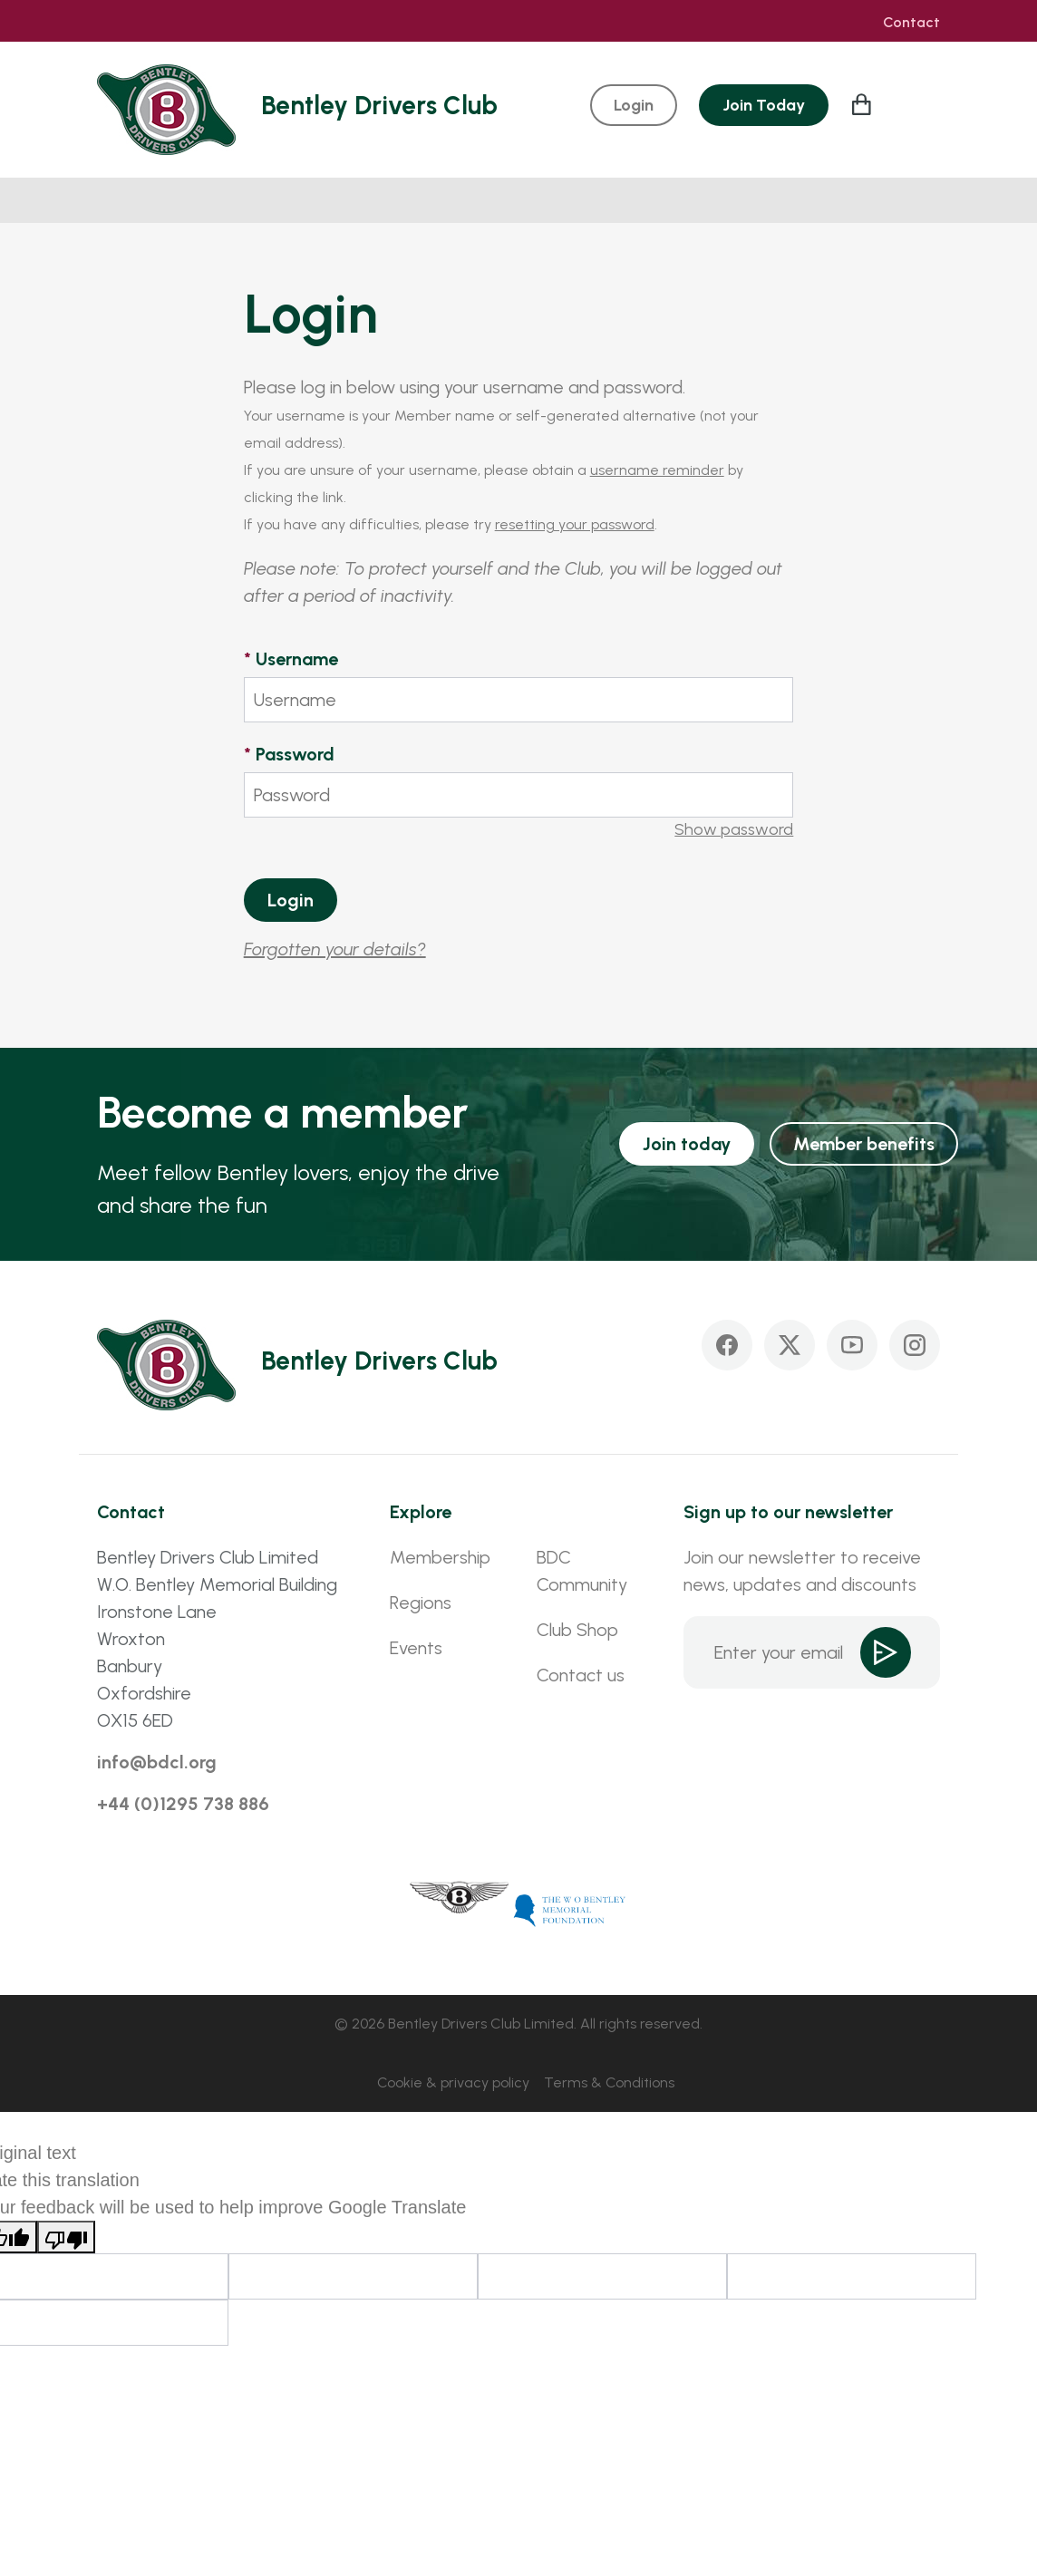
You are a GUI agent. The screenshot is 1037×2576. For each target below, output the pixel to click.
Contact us (581, 1675)
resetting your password (574, 524)
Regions (420, 1602)
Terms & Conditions (609, 2082)
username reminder (657, 470)
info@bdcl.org (157, 1762)
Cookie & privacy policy (453, 2082)
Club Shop (577, 1630)
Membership (440, 1557)
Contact (911, 22)
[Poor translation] (66, 2237)
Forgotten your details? (335, 949)
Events (416, 1648)
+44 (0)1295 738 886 (183, 1804)
